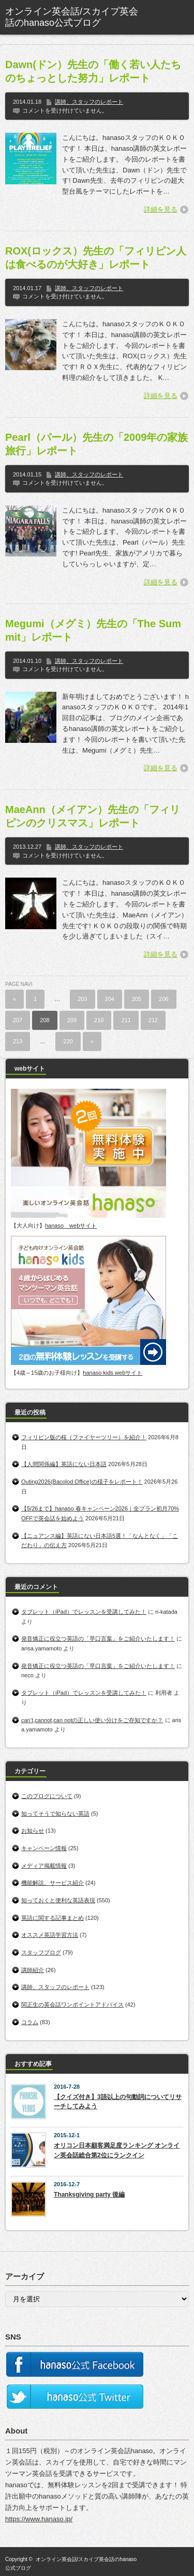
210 (98, 1020)
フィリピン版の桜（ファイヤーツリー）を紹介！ (83, 1437)
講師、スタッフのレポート (89, 102)
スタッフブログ (41, 1952)
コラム (29, 2022)
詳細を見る (160, 209)
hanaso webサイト (71, 1225)
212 (153, 1020)
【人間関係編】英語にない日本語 (64, 1464)
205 (136, 999)
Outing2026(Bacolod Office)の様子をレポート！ (82, 1481)
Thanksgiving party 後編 (89, 2194)
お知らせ (32, 1830)
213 (17, 1041)
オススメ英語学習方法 (49, 1935)
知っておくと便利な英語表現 (58, 1900)
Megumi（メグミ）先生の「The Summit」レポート (93, 630)
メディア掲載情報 (44, 1866)
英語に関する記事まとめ (52, 1918)
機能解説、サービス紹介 (52, 1883)
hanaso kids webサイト (112, 1373)
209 (72, 1020)
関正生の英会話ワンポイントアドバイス (72, 2004)
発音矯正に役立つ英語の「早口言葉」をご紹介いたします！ (98, 1638)
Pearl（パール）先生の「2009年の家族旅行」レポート (96, 444)
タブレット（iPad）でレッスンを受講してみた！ (83, 1612)
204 (109, 999)
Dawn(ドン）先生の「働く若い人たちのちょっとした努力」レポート (93, 71)
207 (17, 1020)
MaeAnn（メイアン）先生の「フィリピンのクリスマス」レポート (92, 816)
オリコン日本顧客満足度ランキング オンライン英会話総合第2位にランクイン (117, 2150)
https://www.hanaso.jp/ (38, 2519)
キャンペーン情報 (44, 1848)
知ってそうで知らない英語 (55, 1813)
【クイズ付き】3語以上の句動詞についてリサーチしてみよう (118, 2101)
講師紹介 (32, 1970)
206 (163, 999)
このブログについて (46, 1796)
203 (82, 999)
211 (125, 1020)
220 (67, 1041)
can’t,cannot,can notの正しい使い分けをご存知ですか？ (92, 1720)
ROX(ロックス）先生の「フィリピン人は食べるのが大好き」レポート (95, 257)
